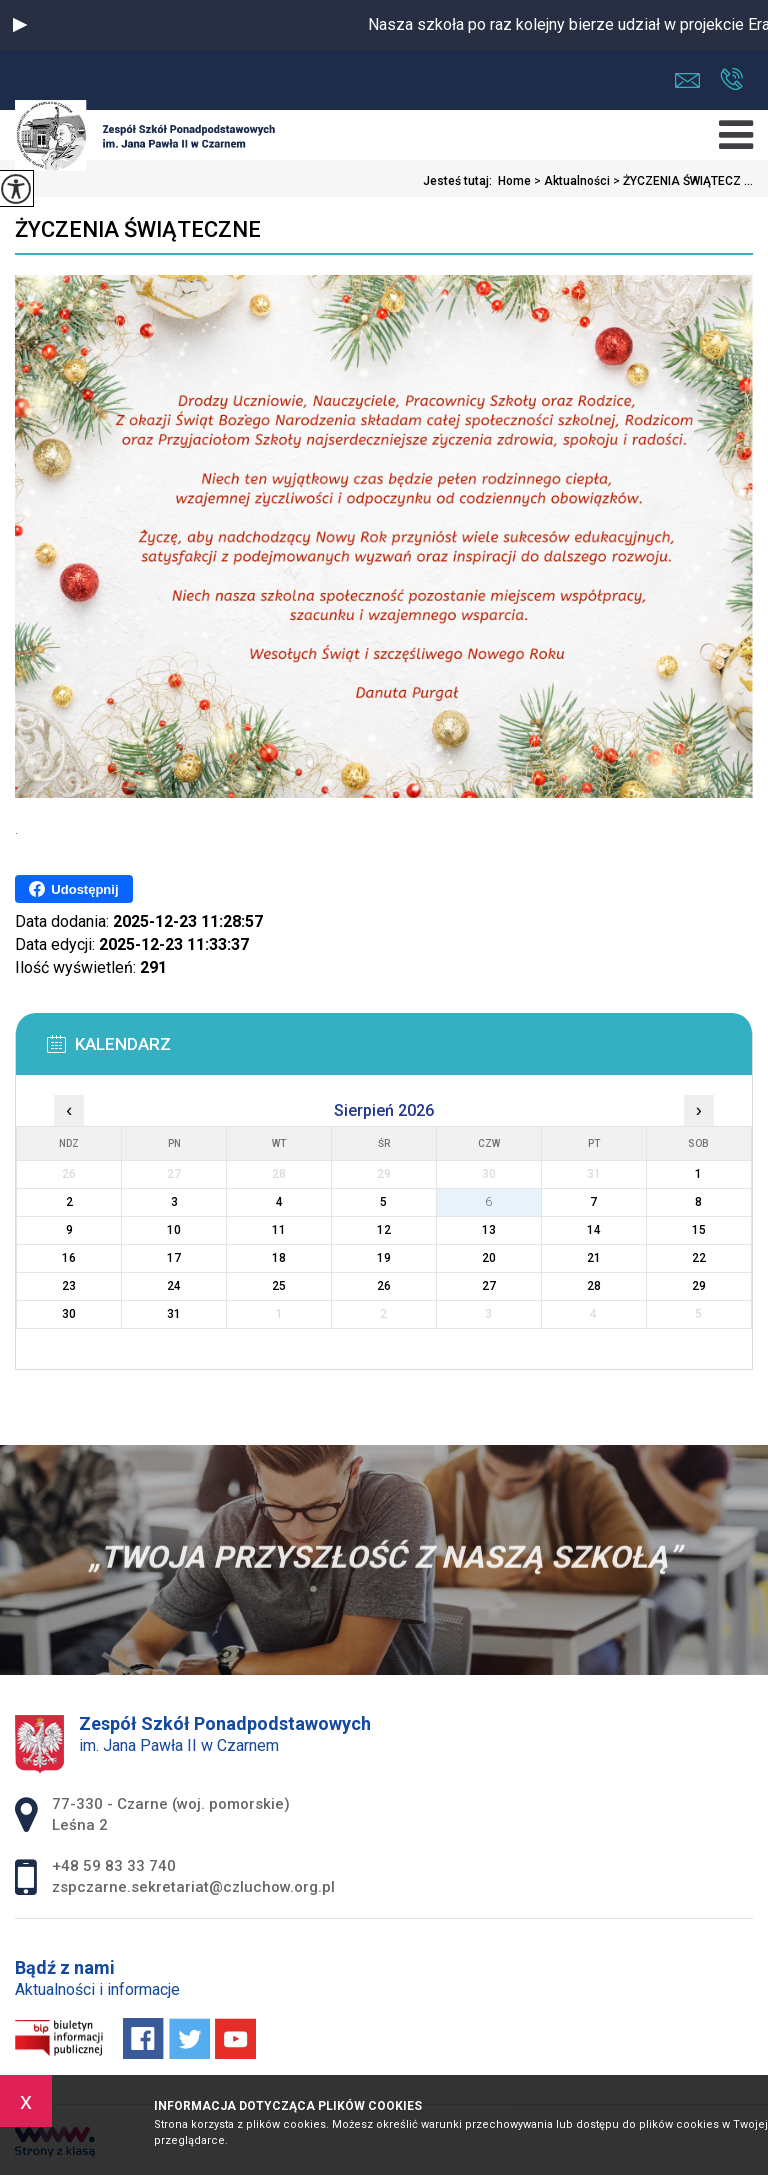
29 (699, 1286)
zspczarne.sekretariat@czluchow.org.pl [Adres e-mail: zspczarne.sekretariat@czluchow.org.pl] (193, 1887)
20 (489, 1258)
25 (279, 1286)
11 (279, 1230)
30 (69, 1314)
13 (489, 1230)
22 (699, 1258)
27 (489, 1286)
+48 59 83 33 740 (731, 79)
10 (174, 1230)
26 (384, 1286)
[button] (20, 25)
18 (279, 1258)
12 (384, 1230)
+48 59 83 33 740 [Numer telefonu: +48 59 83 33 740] (114, 1866)
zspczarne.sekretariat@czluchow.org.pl (687, 80)
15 (699, 1230)
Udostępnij (73, 889)
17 (174, 1258)
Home (514, 181)
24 (174, 1286)
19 (384, 1258)
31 (174, 1314)
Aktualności (570, 181)
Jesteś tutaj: (460, 181)
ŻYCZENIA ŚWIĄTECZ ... (681, 181)
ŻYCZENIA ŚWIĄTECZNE (138, 229)
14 (594, 1230)
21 (594, 1258)
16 (69, 1258)
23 (69, 1286)
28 (594, 1286)
